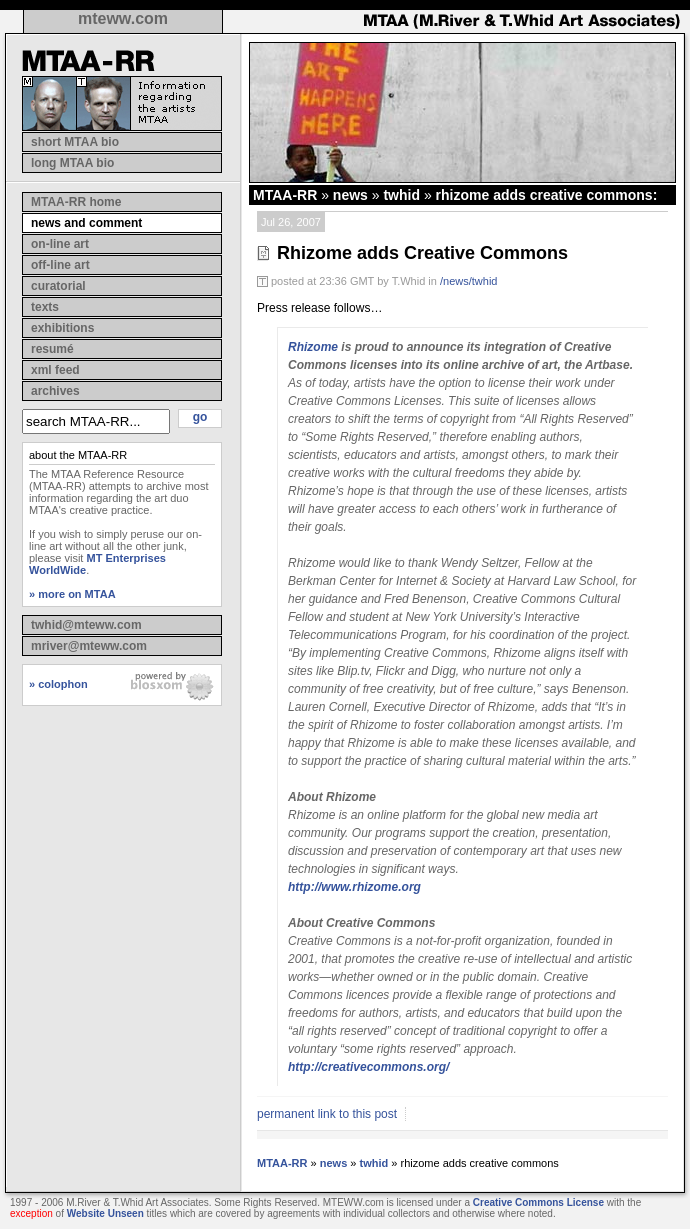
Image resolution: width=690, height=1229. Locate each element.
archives (55, 391)
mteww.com (123, 18)
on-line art (60, 244)
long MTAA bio (72, 163)
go (200, 417)
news (350, 195)
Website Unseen (105, 1213)
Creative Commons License (538, 1202)
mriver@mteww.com (89, 646)
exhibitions (62, 328)
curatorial (58, 286)
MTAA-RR (285, 195)
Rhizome (313, 347)
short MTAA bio (75, 142)
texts (45, 307)
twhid (401, 195)
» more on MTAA (72, 594)
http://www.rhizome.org (354, 887)
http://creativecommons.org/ (368, 1067)
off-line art (60, 265)
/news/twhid (468, 281)
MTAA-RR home (76, 202)
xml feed (55, 370)
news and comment (86, 223)
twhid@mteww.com (86, 625)
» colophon (58, 684)
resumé (52, 349)
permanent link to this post (327, 1114)
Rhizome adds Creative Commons (422, 253)
